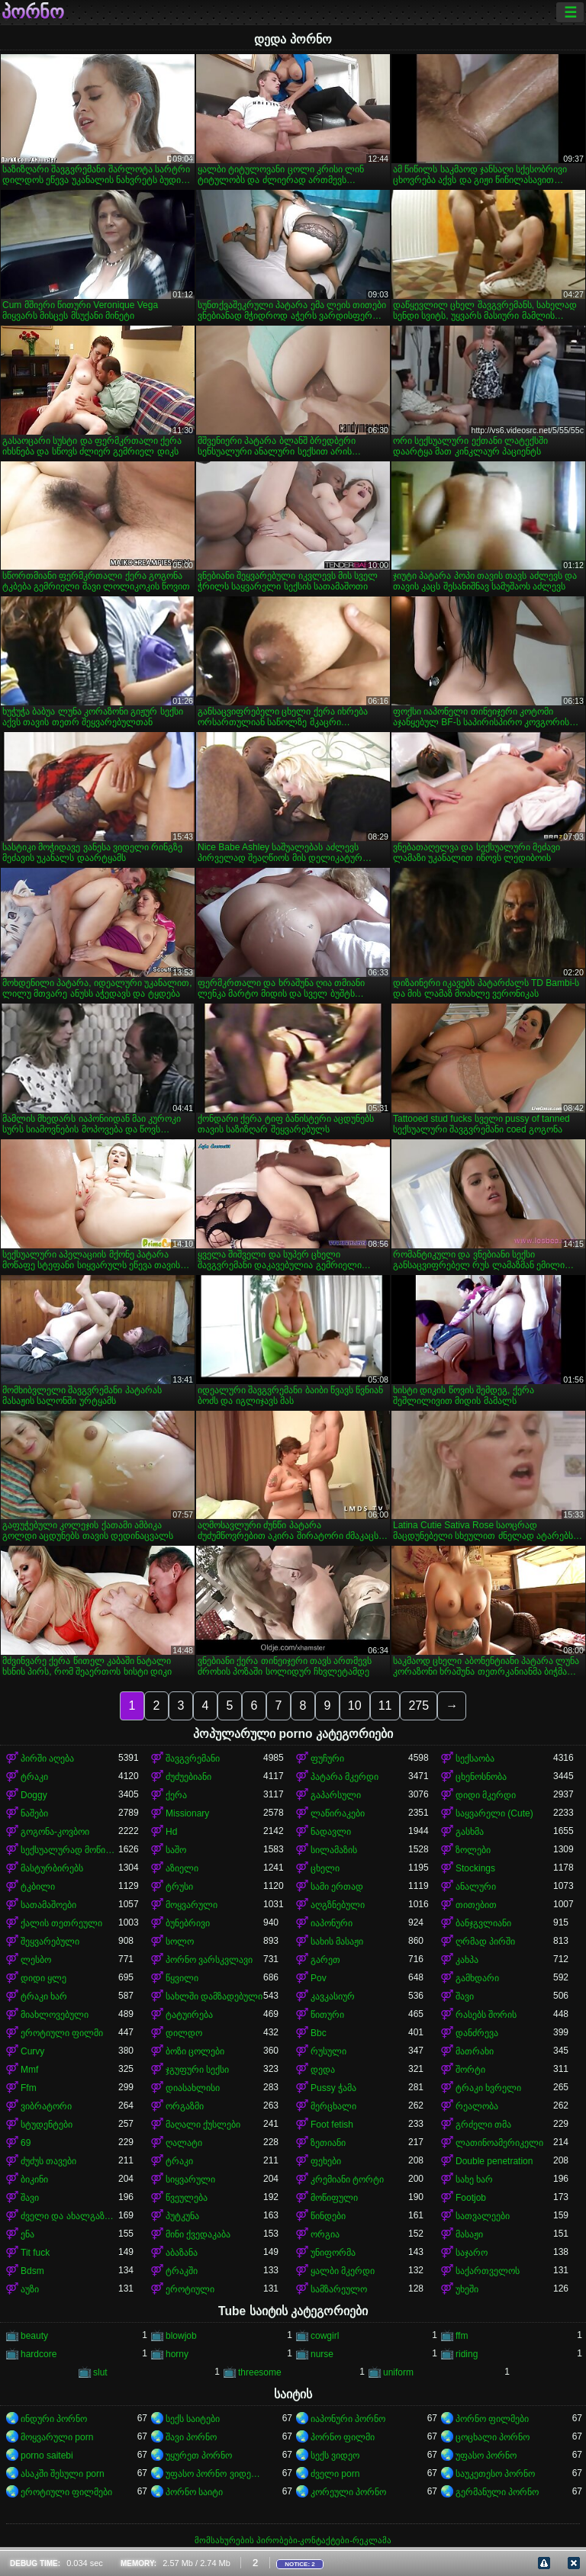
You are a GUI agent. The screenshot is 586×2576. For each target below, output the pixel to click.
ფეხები (326, 2161)
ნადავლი (331, 1831)
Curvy (32, 2051)
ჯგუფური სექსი (197, 2069)
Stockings (475, 1868)
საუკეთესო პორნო (495, 2473)
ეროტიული (190, 2289)
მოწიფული (334, 2197)
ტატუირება (189, 2014)
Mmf (29, 2069)
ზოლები (473, 1850)
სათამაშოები (48, 1905)
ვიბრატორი (46, 2106)
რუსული (328, 2051)
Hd (171, 1831)
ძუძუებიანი (188, 1776)
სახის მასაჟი (337, 1941)
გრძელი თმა (483, 2124)
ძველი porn (335, 2473)
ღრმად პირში (485, 1941)
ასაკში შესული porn (63, 2473)
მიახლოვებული (55, 2014)
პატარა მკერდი (344, 1776)
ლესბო (36, 1959)
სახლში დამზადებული (214, 1996)
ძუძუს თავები (48, 2161)
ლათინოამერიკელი (499, 2143)
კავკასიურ (333, 1996)
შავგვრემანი (193, 1758)
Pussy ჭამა (333, 2088)
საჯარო (472, 2252)
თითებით (476, 1905)
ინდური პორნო (54, 2419)
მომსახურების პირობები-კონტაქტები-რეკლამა (293, 2540)
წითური (327, 2014)
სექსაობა (475, 1758)
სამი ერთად (337, 1886)
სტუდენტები (46, 2124)
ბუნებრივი (188, 1923)
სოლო (180, 1941)
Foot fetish (332, 2124)
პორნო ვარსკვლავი (209, 1959)
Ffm (29, 2088)
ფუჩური (327, 1758)
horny (177, 2354)
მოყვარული (191, 1905)
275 (418, 1705)
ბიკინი (34, 2179)
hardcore (38, 2354)
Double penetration (494, 2161)
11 (385, 1705)
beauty (34, 2335)
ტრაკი (34, 1776)
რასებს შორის (486, 2014)
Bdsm (32, 2271)
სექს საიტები (193, 2419)
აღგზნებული (338, 1905)
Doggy (34, 1795)
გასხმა (470, 1831)
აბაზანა (182, 2252)
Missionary (187, 1813)
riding (467, 2354)
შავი (465, 1996)
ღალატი (184, 2143)
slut (100, 2372)
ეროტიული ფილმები (66, 2492)
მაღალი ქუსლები (203, 2124)
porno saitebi (47, 2455)
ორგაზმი (185, 2106)
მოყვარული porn (57, 2437)
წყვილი (182, 1978)
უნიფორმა (333, 2252)
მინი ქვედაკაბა (198, 2234)
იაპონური (332, 1923)
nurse (322, 2354)
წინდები (328, 2216)
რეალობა (477, 2106)
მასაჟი (469, 2234)
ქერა (176, 1795)
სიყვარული (190, 2179)
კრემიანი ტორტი (347, 2179)
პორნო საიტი (194, 2492)
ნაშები (34, 1813)
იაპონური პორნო (348, 2419)
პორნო (33, 12)
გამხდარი (477, 1978)
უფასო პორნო (486, 2455)
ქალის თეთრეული (61, 1923)
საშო (176, 1850)
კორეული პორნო (348, 2492)
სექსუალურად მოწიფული (69, 1850)
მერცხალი (333, 2106)
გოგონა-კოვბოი (55, 1831)
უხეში (467, 2289)
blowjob (181, 2335)
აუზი (30, 2289)
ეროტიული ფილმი (62, 2033)
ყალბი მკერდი (343, 2271)
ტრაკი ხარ (44, 1996)
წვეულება (187, 2197)
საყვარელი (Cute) (494, 1813)
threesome (260, 2372)
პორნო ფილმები (492, 2419)
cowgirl (325, 2335)
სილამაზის (334, 1850)
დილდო (184, 2033)
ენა (27, 2234)
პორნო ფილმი (343, 2437)
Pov (319, 1978)
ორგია (325, 2234)
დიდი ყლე (43, 1978)
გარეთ (325, 1959)
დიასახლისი (193, 2088)
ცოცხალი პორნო (493, 2437)
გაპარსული (336, 1795)
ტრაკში (182, 2271)
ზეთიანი (328, 2143)
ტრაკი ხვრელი (488, 2088)
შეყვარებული (50, 1941)
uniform (398, 2372)
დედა (323, 2069)
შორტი (470, 2069)
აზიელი (182, 1868)
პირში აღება (47, 1758)
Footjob (471, 2197)
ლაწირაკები (338, 1813)
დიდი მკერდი (486, 1795)
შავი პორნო (191, 2437)
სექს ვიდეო (335, 2455)
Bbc (319, 2033)
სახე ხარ (474, 2179)
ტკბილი (38, 1886)
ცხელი (325, 1868)
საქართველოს (488, 2271)
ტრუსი (179, 1886)
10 (355, 1705)
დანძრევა (477, 2033)
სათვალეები (483, 2216)
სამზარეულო (339, 2289)
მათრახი (475, 2051)
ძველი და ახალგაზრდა (69, 2216)
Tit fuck (35, 2252)
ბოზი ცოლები (195, 2051)
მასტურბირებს (52, 1868)
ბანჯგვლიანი (483, 1923)
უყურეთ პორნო (199, 2455)
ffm (462, 2335)
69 (26, 2143)
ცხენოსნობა (481, 1776)
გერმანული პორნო (497, 2492)
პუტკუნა (182, 2216)
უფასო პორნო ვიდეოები (214, 2473)
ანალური (476, 1886)
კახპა (467, 1959)
